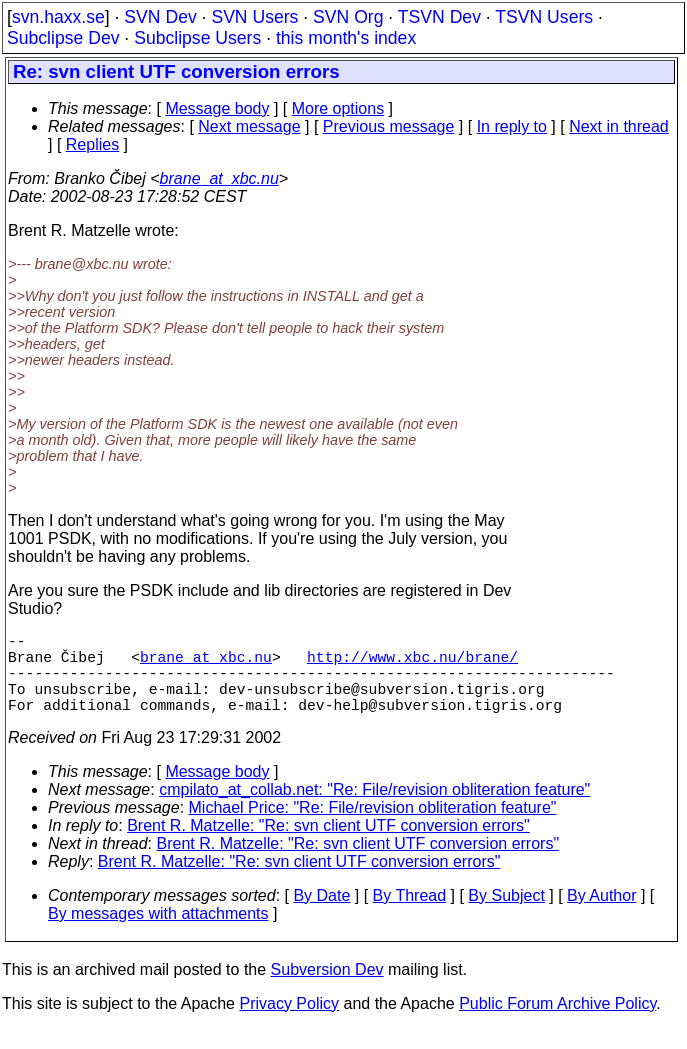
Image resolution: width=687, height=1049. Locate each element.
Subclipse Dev (63, 38)
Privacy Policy (289, 1023)
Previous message (389, 126)
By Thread (410, 915)
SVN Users (254, 17)
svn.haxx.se (58, 17)
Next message (249, 126)
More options (338, 108)
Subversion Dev (327, 989)
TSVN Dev (439, 17)
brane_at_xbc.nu (219, 178)
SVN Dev (160, 17)
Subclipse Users (197, 38)
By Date (321, 915)
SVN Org (348, 17)
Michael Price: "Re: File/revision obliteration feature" (373, 827)
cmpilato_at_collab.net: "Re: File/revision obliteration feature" (374, 809)
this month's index (346, 38)
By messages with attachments (158, 933)
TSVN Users (544, 17)
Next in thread (619, 126)
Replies (92, 144)
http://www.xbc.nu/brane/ (412, 664)
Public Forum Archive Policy (557, 1023)
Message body (217, 108)
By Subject (506, 915)
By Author (601, 915)
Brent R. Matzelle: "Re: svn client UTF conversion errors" (328, 845)
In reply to (512, 126)
